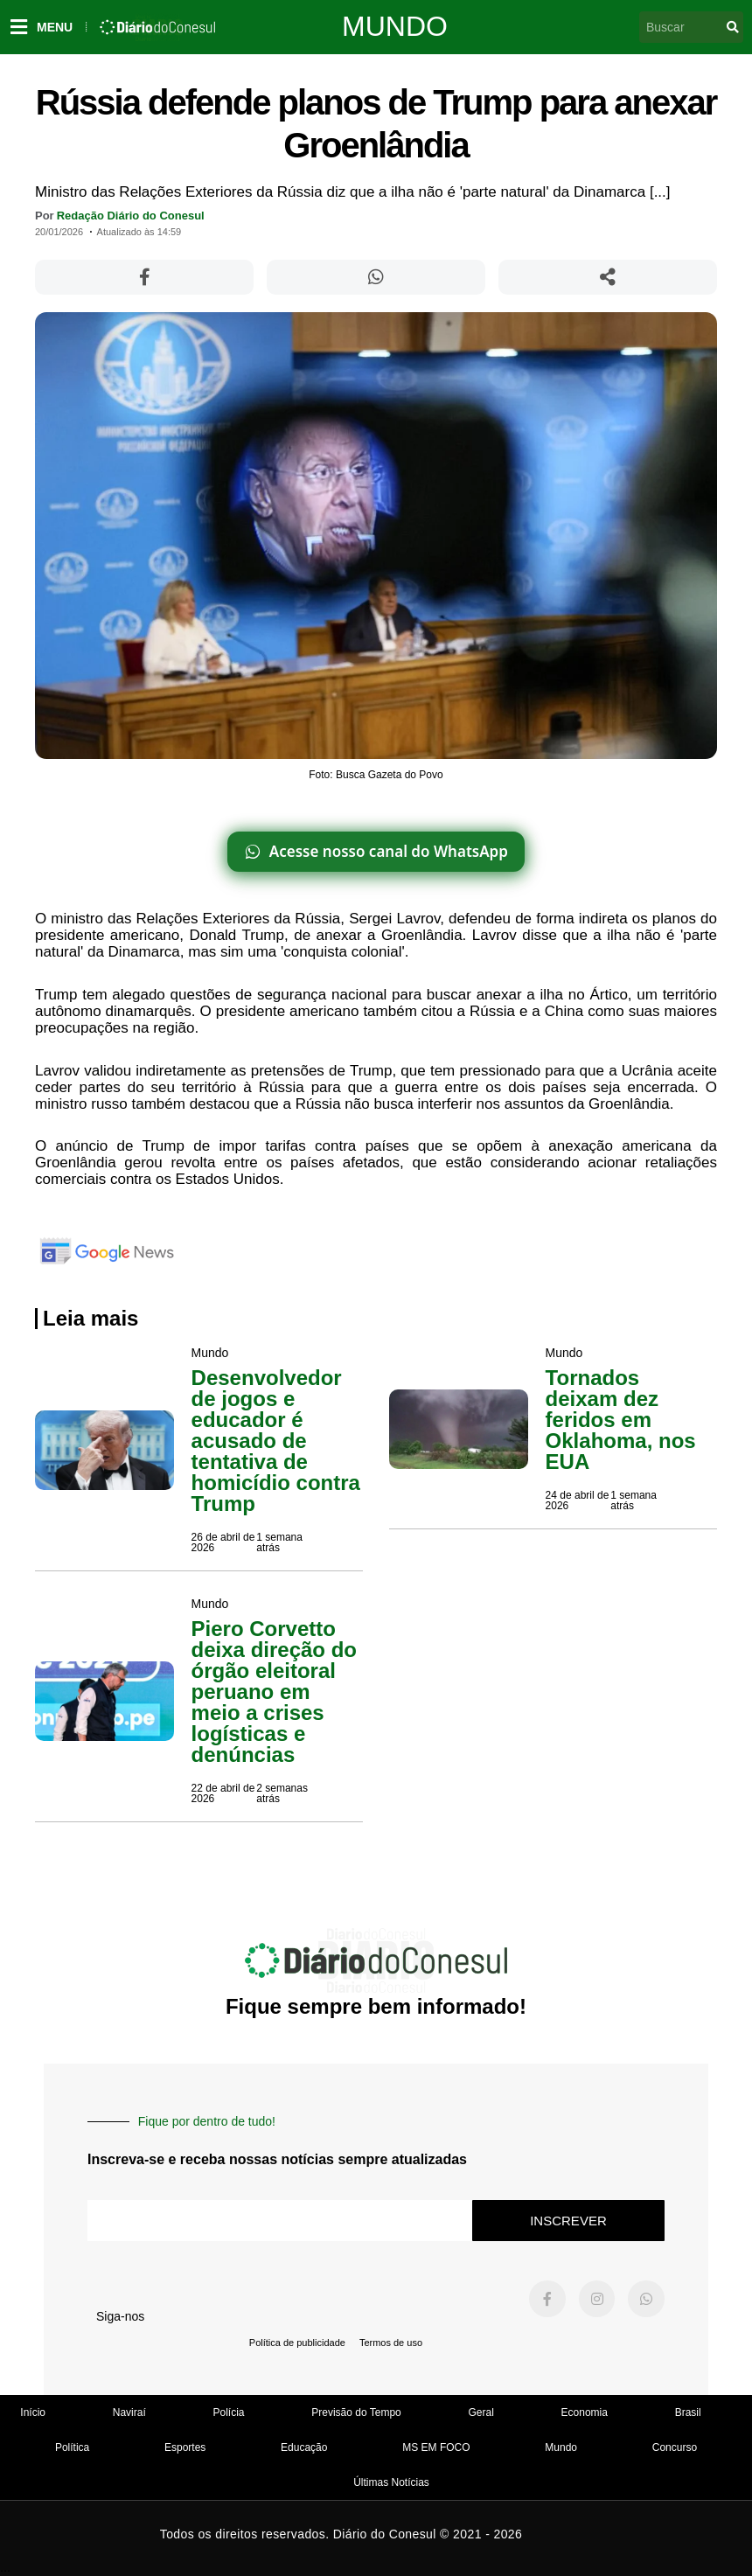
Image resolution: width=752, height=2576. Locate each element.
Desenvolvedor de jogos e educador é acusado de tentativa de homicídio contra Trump (275, 1440)
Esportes (184, 2447)
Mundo (395, 26)
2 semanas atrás (282, 1793)
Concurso (674, 2447)
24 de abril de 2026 (577, 1500)
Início (32, 2412)
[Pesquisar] (732, 27)
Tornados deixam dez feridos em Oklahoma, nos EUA (621, 1419)
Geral (480, 2412)
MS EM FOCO (436, 2447)
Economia (584, 2412)
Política (72, 2447)
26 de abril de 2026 (223, 1542)
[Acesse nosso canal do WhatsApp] (376, 852)
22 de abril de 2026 (223, 1793)
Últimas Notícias (391, 2482)
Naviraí (129, 2412)
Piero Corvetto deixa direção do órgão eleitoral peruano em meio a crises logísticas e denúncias (274, 1691)
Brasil (688, 2412)
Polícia (229, 2412)
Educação (304, 2447)
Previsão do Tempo (356, 2412)
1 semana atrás (279, 1542)
